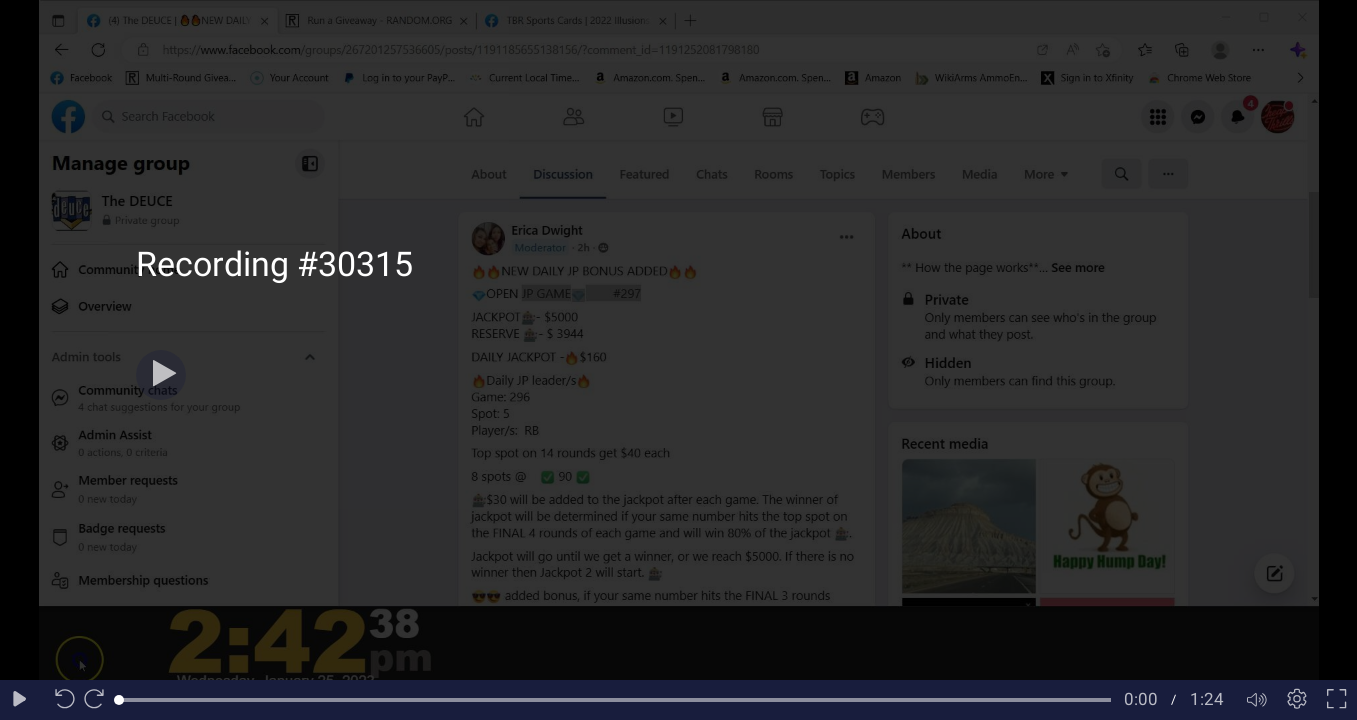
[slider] (615, 700)
